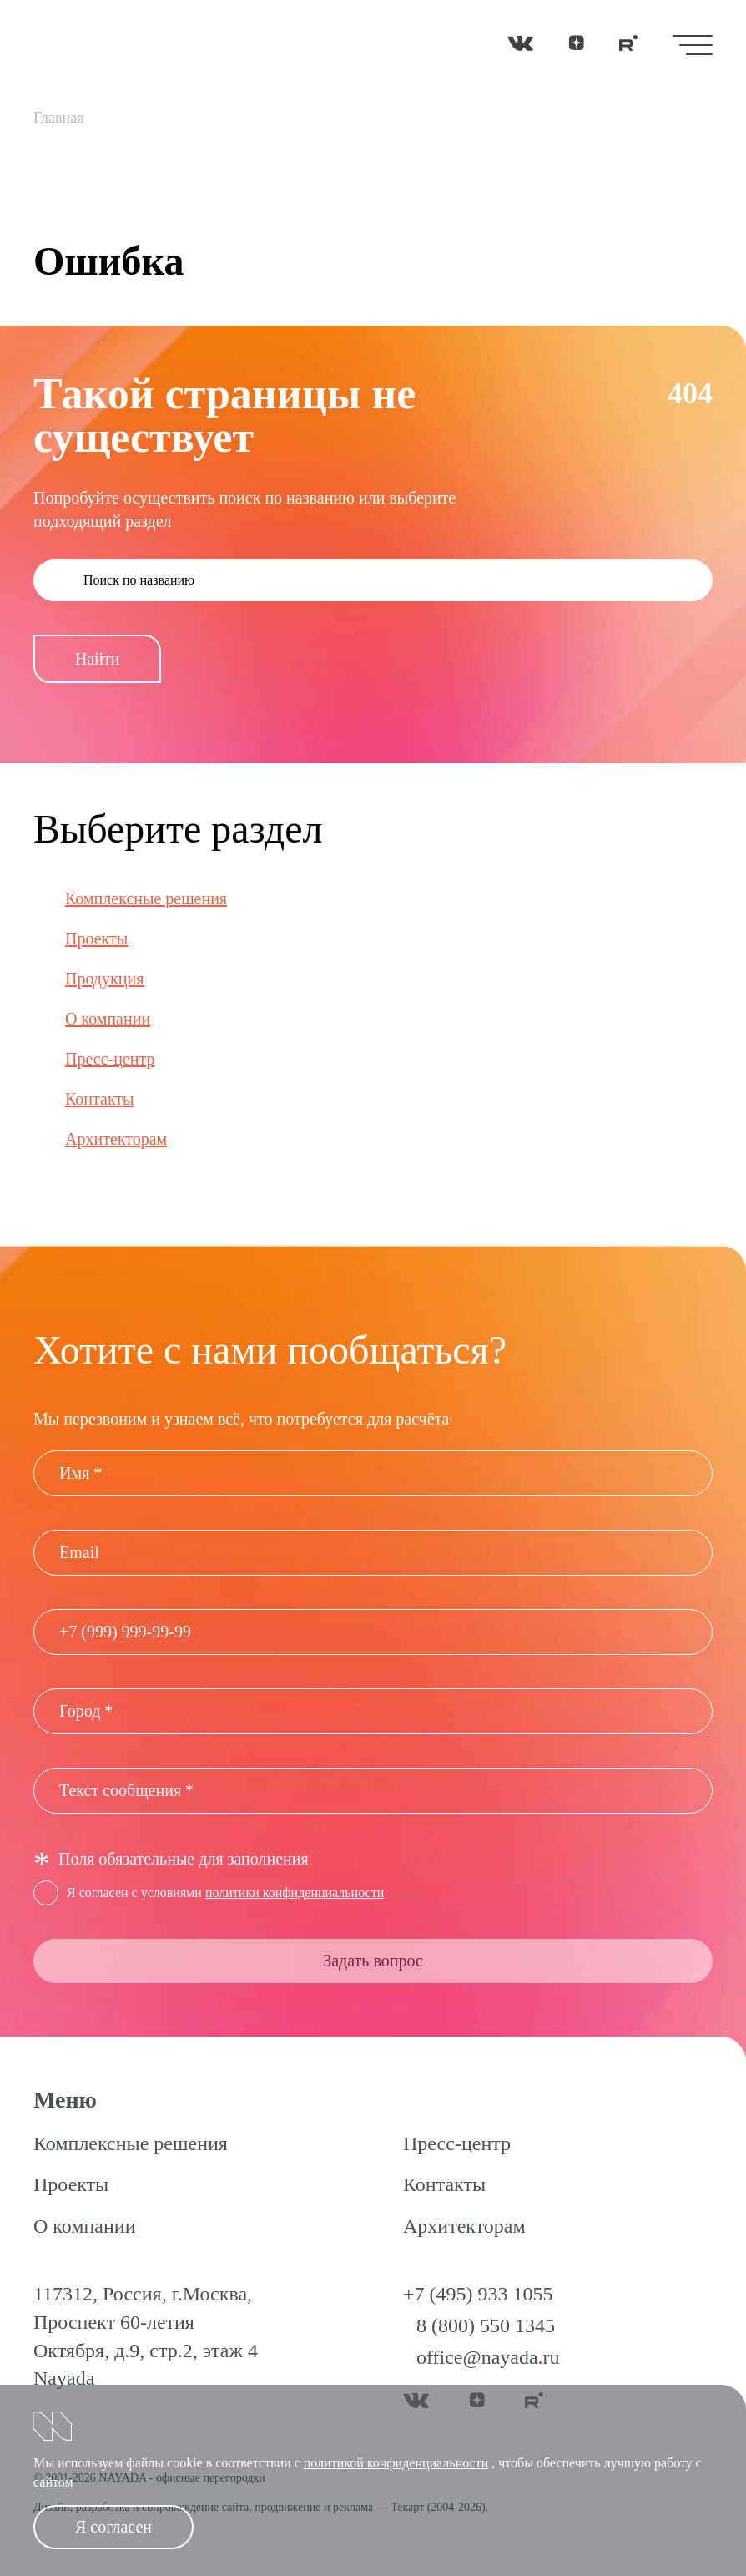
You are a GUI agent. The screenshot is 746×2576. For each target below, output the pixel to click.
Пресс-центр (110, 1059)
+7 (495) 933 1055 (478, 2294)
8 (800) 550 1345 (485, 2325)
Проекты (96, 938)
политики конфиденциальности (294, 1892)
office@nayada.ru (488, 2357)
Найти (97, 659)
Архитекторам (116, 1139)
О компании (107, 1019)
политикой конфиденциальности (396, 2463)
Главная (58, 117)
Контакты (99, 1099)
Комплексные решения (146, 898)
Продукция (104, 978)
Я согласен (113, 2527)
